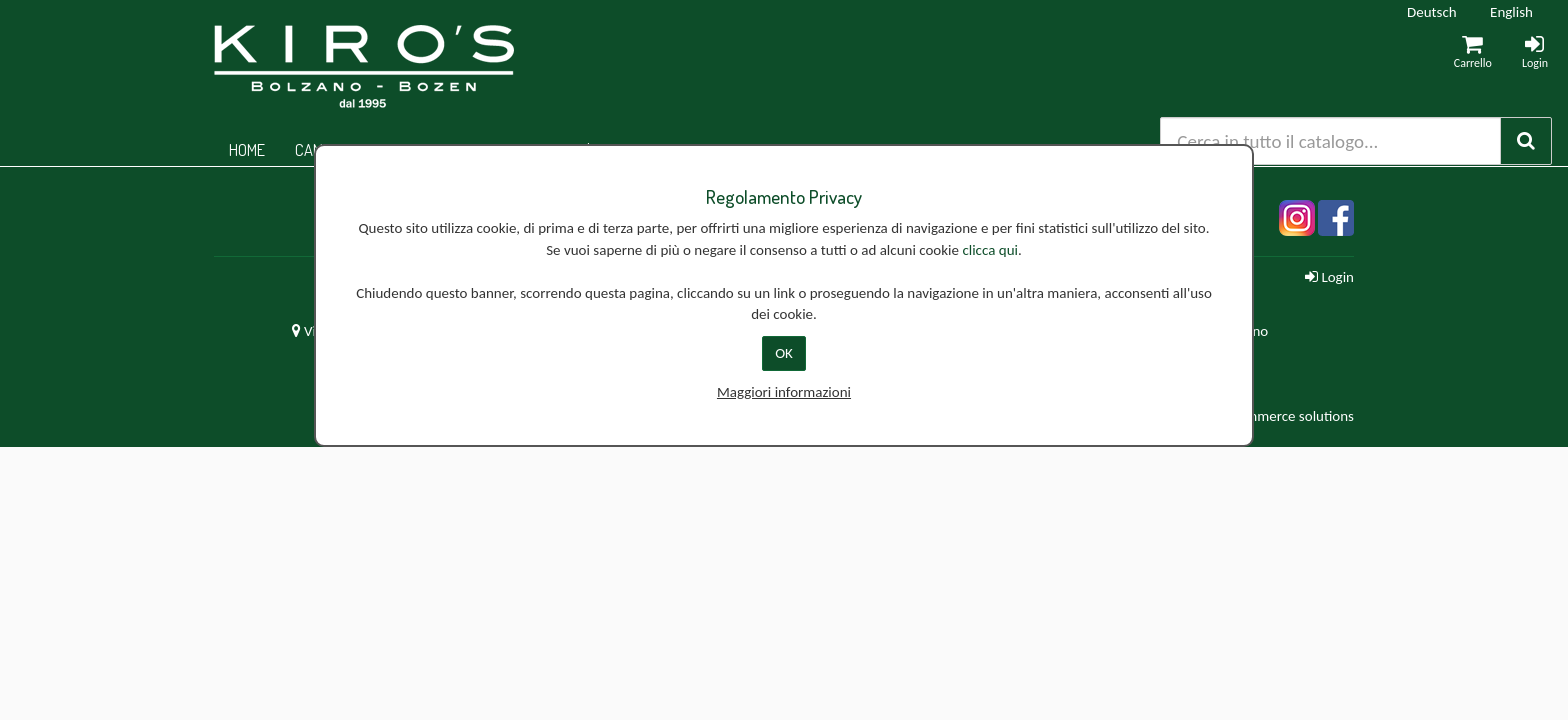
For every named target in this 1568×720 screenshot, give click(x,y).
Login (1329, 277)
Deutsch (1432, 12)
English (1511, 12)
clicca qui (990, 250)
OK (784, 353)
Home (247, 149)
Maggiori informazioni (784, 392)
